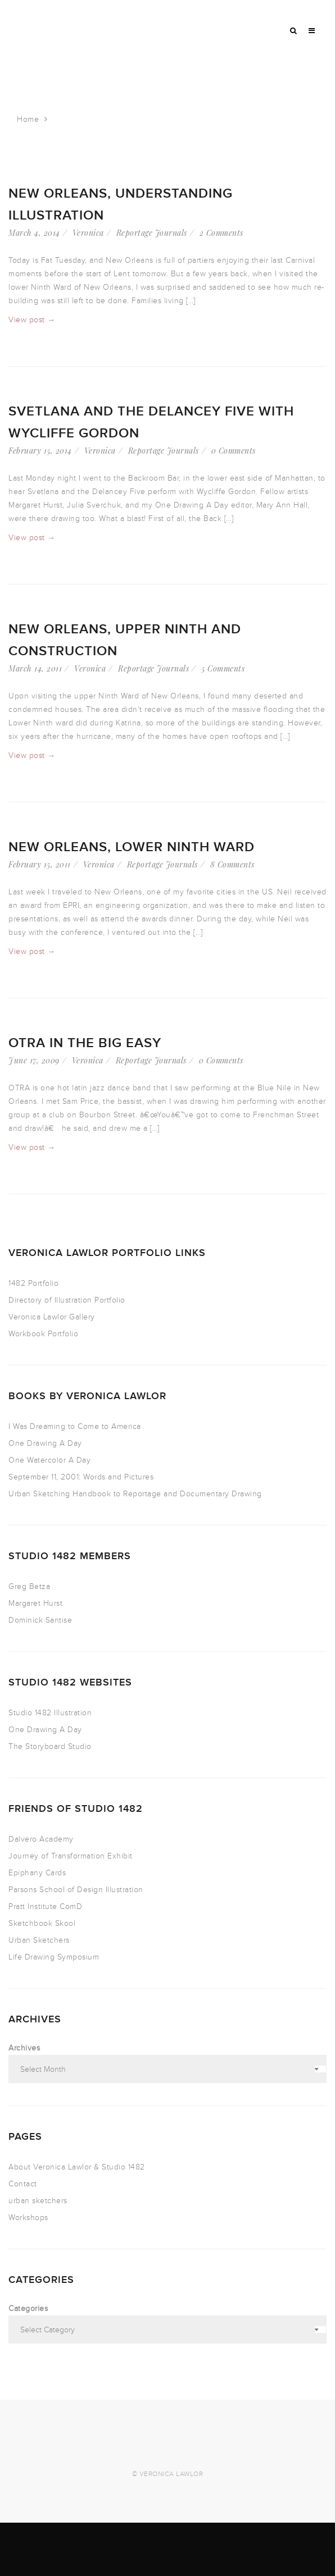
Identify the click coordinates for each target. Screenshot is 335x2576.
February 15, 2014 (40, 450)
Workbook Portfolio (43, 1334)
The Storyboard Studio (50, 1746)
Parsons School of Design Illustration (75, 1889)
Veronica (88, 232)
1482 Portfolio (33, 1283)
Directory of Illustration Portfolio (66, 1300)
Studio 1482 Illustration (50, 1713)
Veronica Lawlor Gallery (51, 1317)
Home (28, 119)
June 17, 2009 (34, 1060)
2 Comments (221, 232)
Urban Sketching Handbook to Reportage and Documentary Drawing (135, 1494)
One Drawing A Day (45, 1443)
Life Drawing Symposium (53, 1957)
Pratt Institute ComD (45, 1906)
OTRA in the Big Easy (84, 1043)
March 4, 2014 (34, 232)
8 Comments (232, 864)
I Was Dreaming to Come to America (74, 1426)
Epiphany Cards (37, 1873)
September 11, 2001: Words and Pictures (80, 1477)
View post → (32, 320)
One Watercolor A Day (49, 1460)
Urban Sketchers (39, 1940)
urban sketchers (37, 2200)
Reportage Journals (151, 232)
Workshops (28, 2217)
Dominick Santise (40, 1620)
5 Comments (223, 668)
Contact (22, 2184)
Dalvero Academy (41, 1839)
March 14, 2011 (35, 668)
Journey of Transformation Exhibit (70, 1856)
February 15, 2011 (39, 864)
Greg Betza (29, 1586)
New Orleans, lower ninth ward (131, 847)
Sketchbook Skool (41, 1923)
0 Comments (233, 450)
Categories (28, 2308)
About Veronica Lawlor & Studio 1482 (76, 2167)
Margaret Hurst (35, 1603)
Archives (24, 2048)
